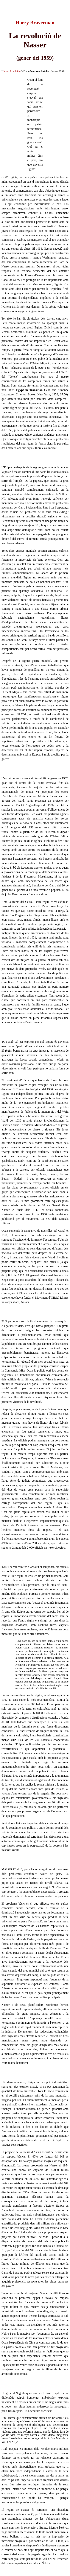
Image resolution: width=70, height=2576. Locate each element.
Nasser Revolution (12, 71)
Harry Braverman (34, 22)
